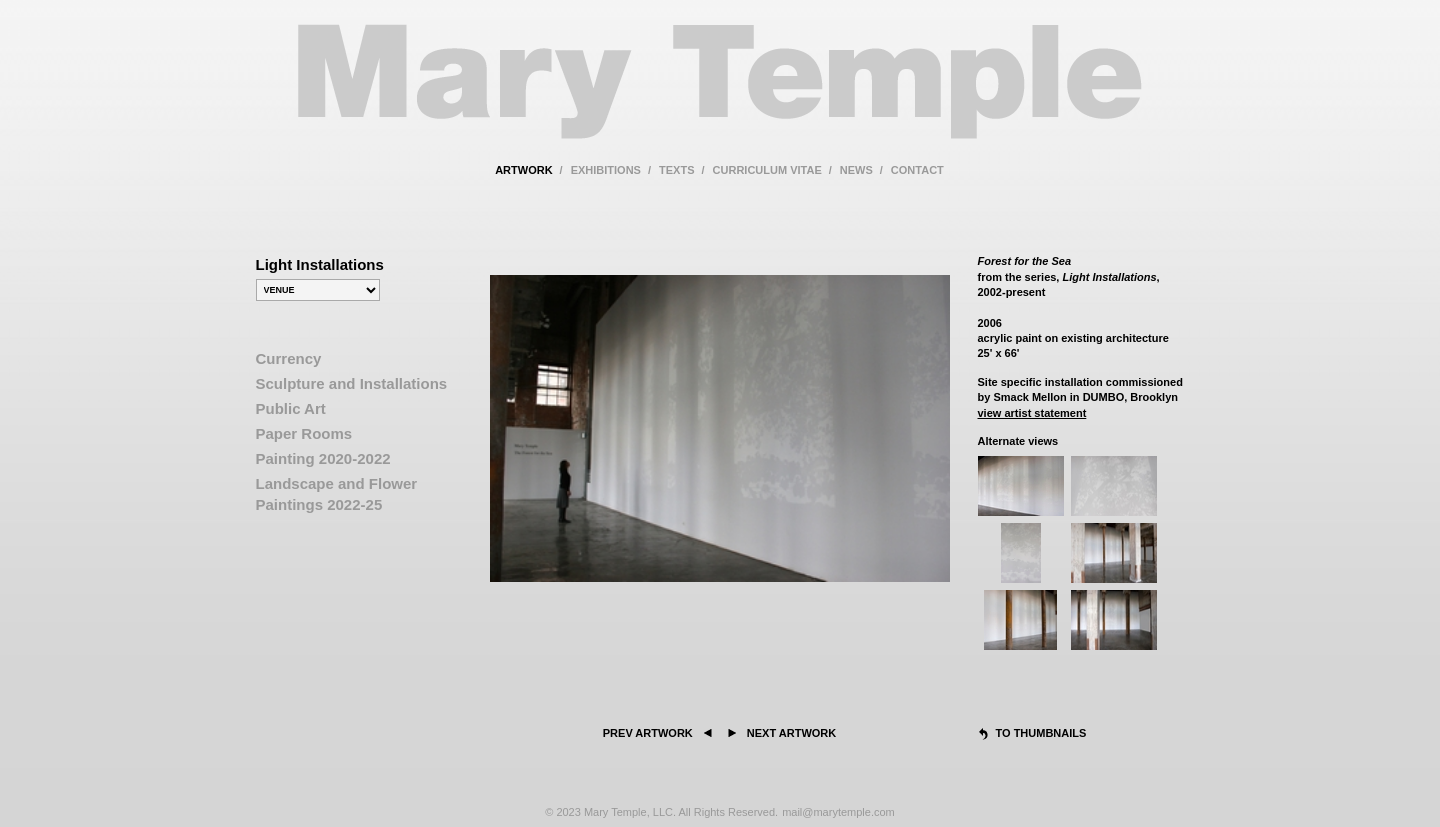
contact (917, 170)
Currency (289, 358)
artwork (523, 170)
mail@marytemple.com (838, 812)
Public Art (291, 408)
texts (676, 170)
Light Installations (320, 264)
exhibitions (606, 170)
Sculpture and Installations (352, 383)
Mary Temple (720, 93)
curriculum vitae (767, 170)
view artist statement (1032, 413)
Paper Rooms (304, 433)
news (856, 170)
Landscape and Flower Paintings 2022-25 (337, 494)
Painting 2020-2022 (323, 458)
